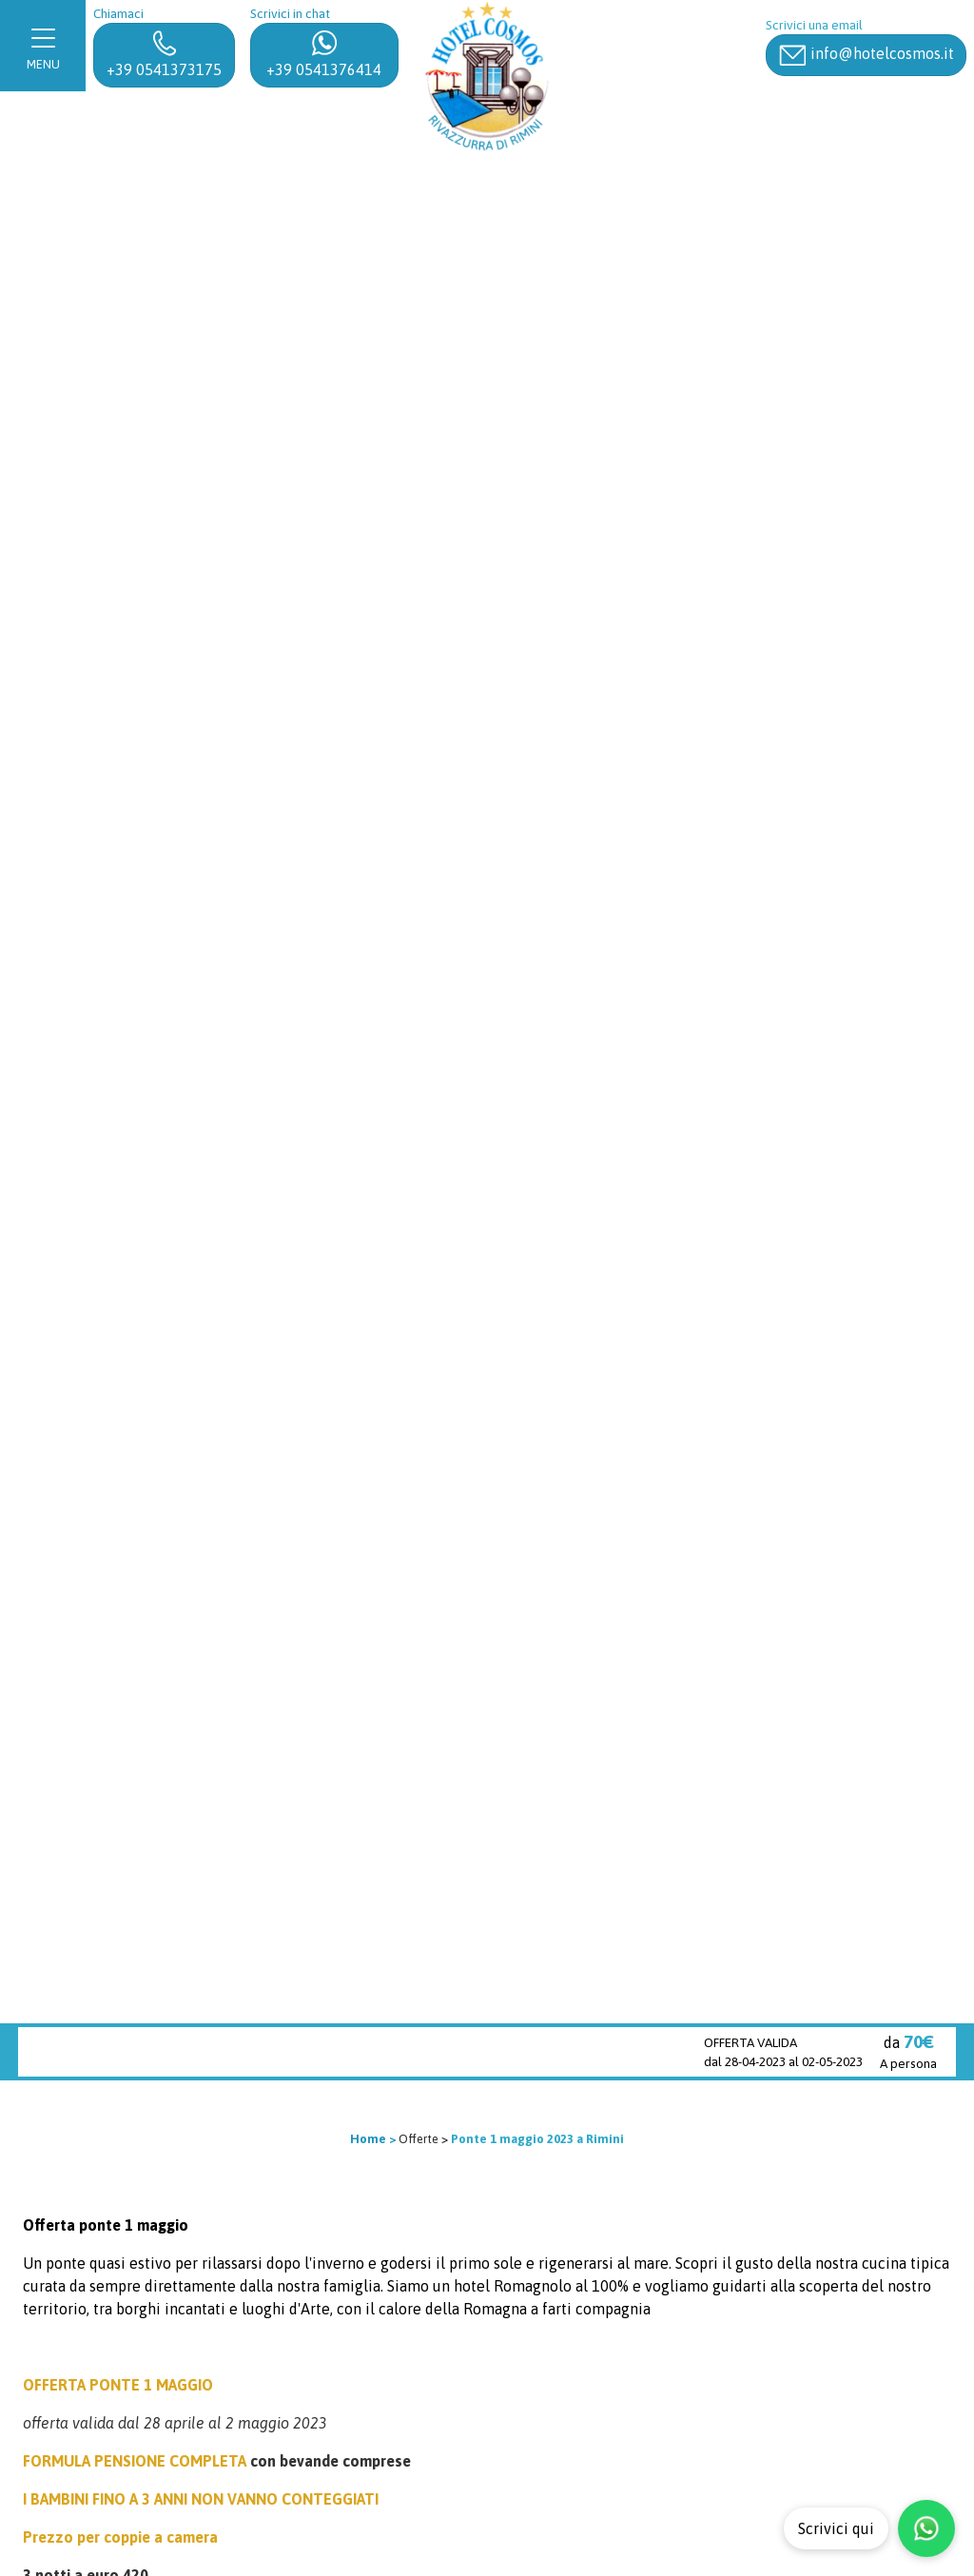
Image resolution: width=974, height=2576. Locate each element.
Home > (373, 2139)
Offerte (418, 2139)
